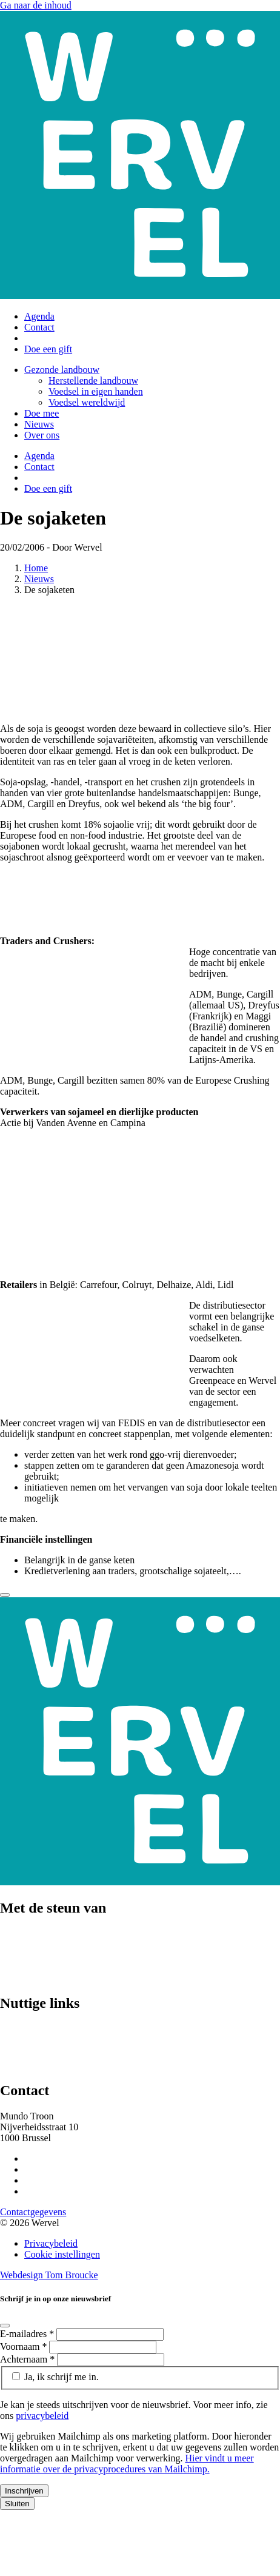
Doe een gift (48, 349)
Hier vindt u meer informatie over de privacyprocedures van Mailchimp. (127, 2463)
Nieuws (39, 424)
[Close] (5, 1595)
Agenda (39, 316)
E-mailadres (28, 2334)
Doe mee (41, 413)
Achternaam (28, 2359)
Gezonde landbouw (61, 369)
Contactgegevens (33, 2212)
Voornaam (24, 2346)
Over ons (41, 435)
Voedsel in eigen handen (95, 391)
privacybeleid (42, 2415)
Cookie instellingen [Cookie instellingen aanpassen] (62, 2254)
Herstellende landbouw (93, 380)
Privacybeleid (51, 2243)
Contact (39, 327)
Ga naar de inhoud (36, 5)
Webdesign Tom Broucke (49, 2275)
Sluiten (17, 2503)
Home (36, 568)
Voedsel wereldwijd (86, 402)
